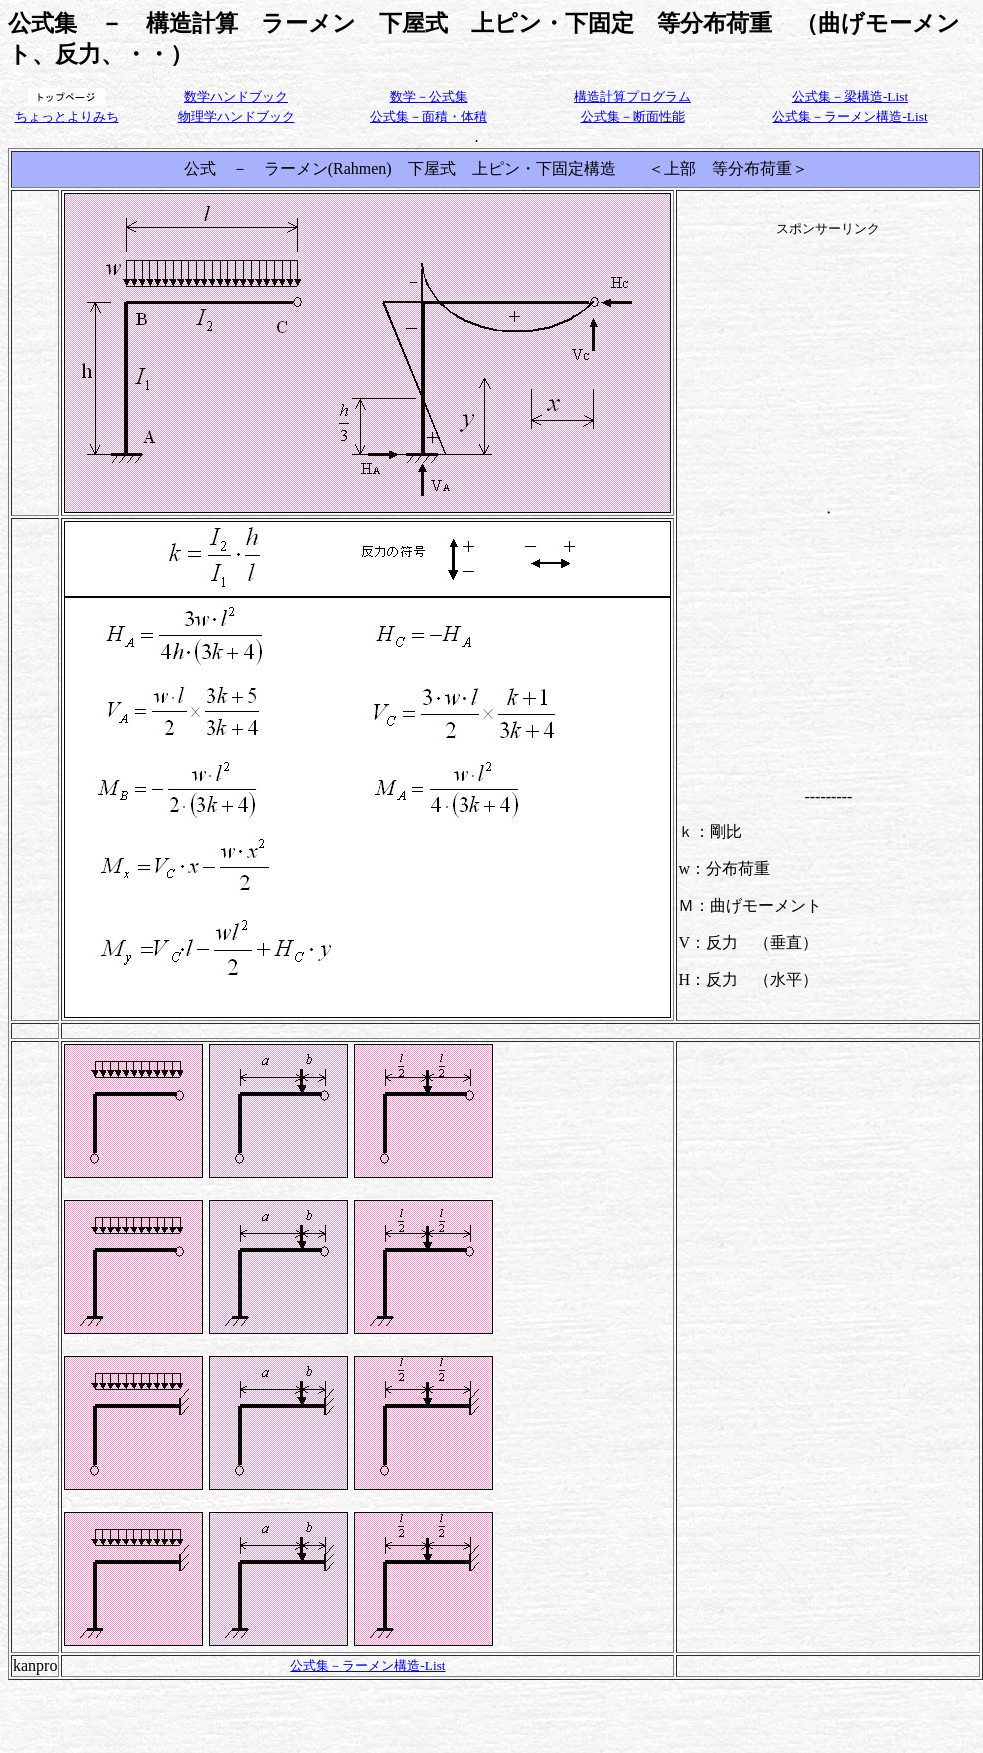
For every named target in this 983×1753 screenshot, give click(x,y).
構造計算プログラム (632, 96)
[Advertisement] (828, 363)
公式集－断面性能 (633, 116)
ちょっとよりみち (67, 116)
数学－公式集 (429, 96)
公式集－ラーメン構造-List (849, 116)
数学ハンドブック (236, 96)
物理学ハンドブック (236, 116)
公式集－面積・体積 (428, 116)
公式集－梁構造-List (850, 96)
